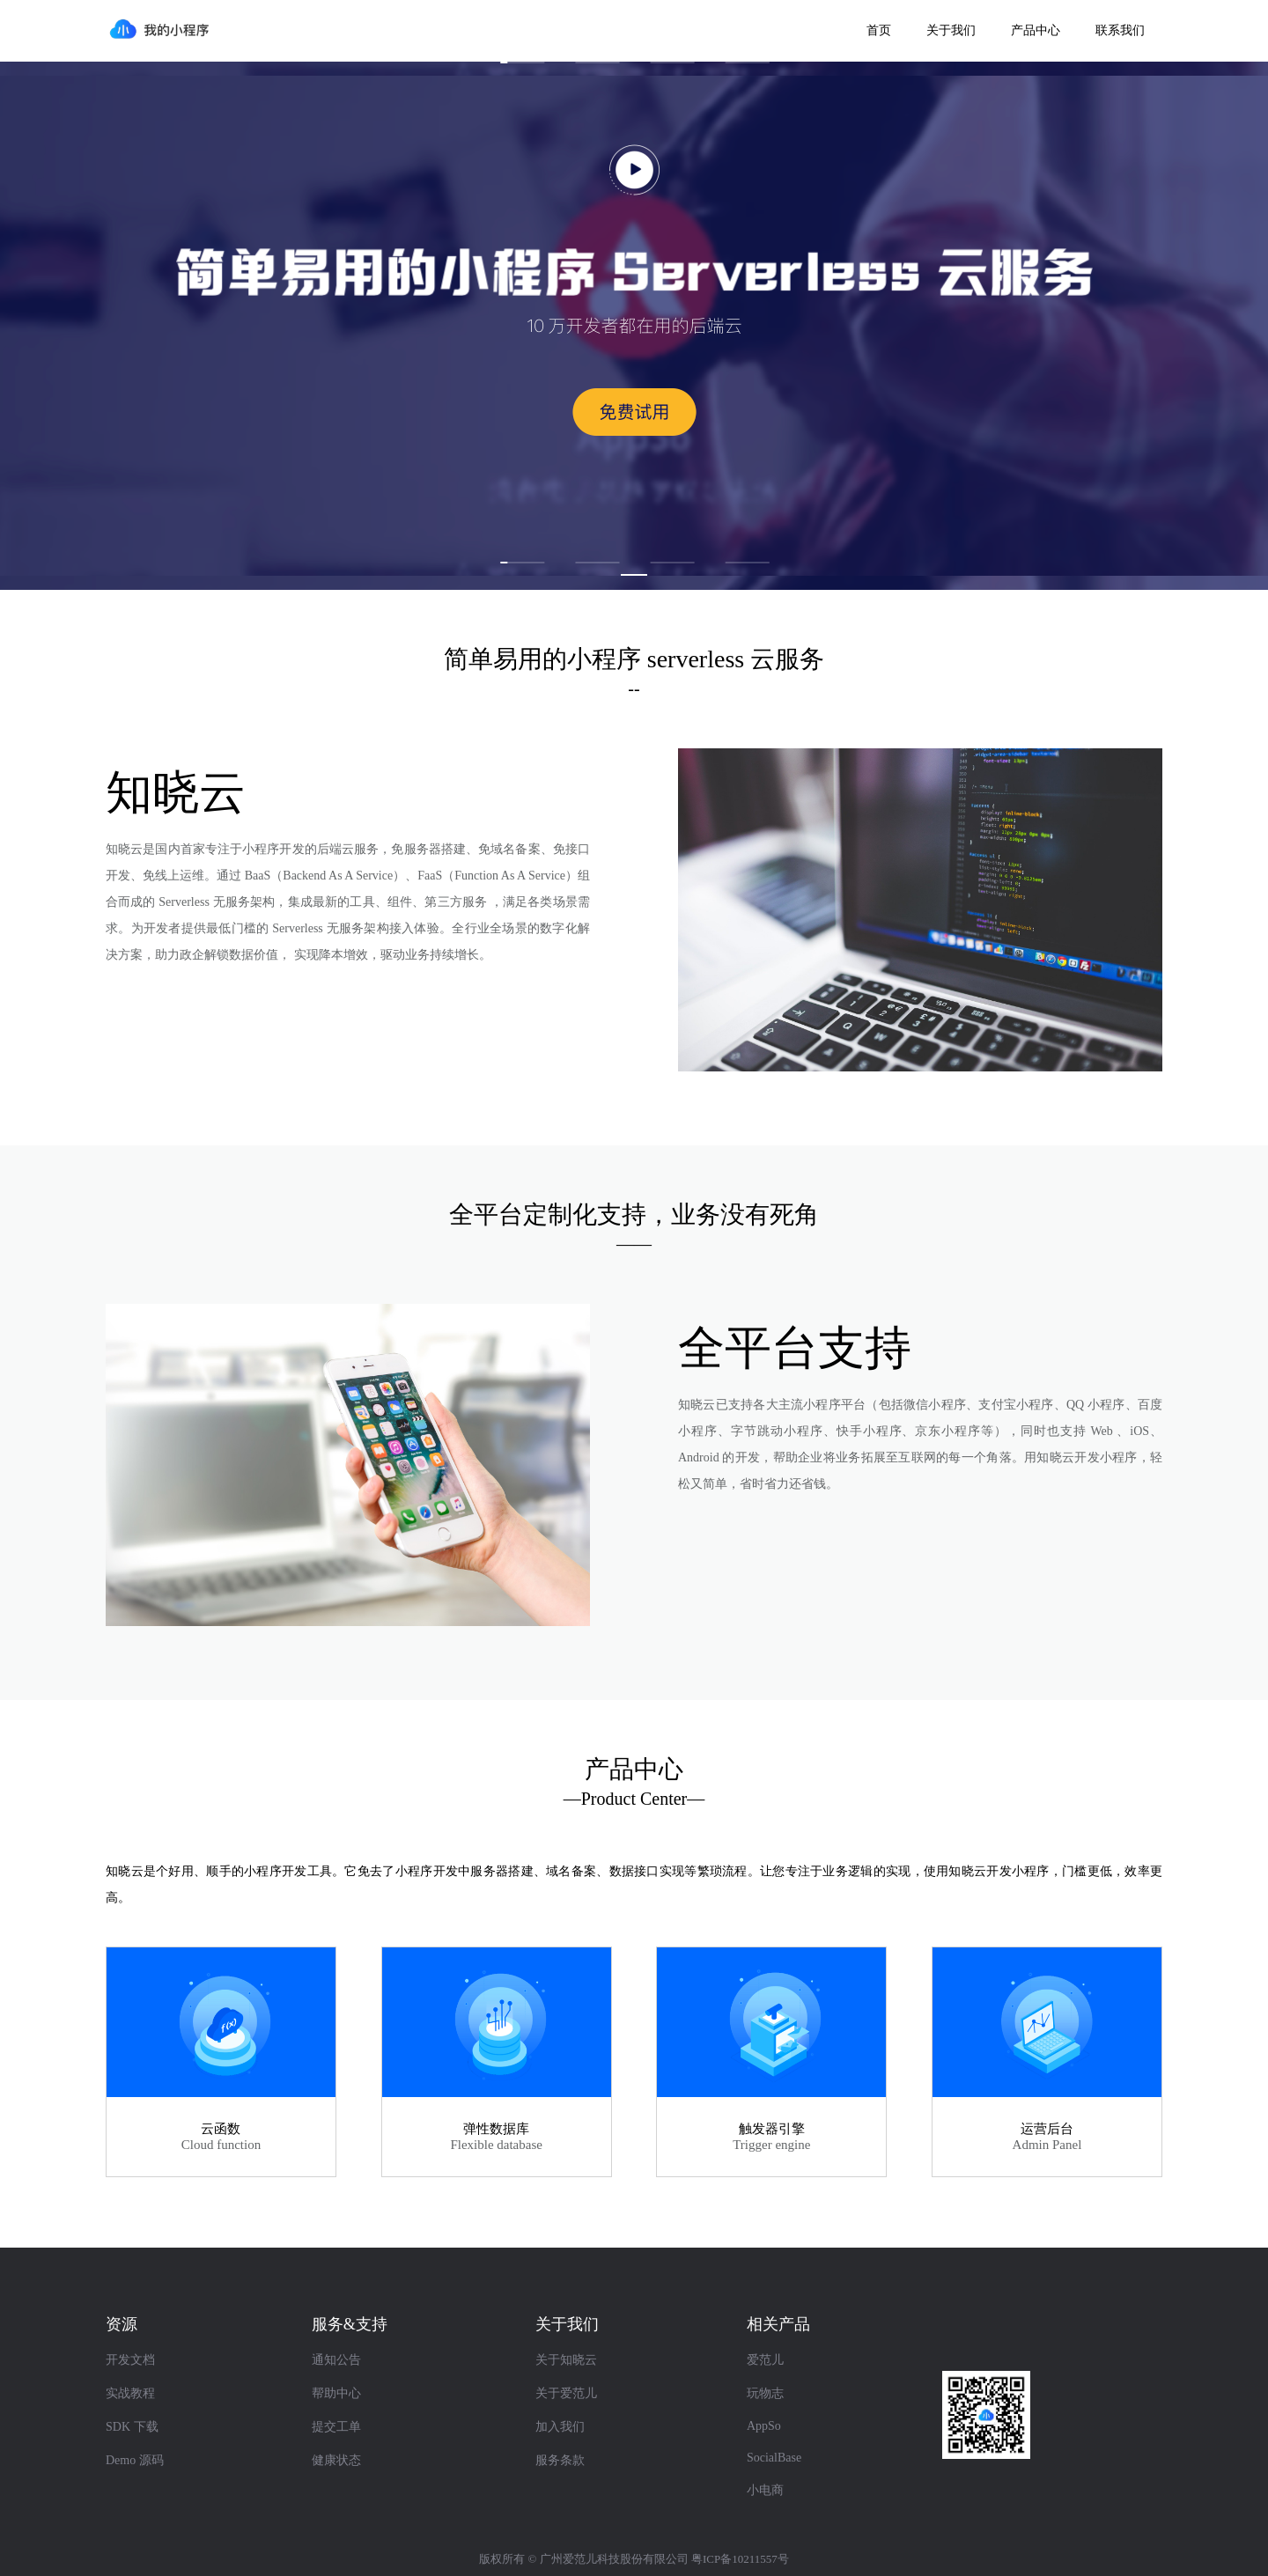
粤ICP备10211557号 (740, 2558)
